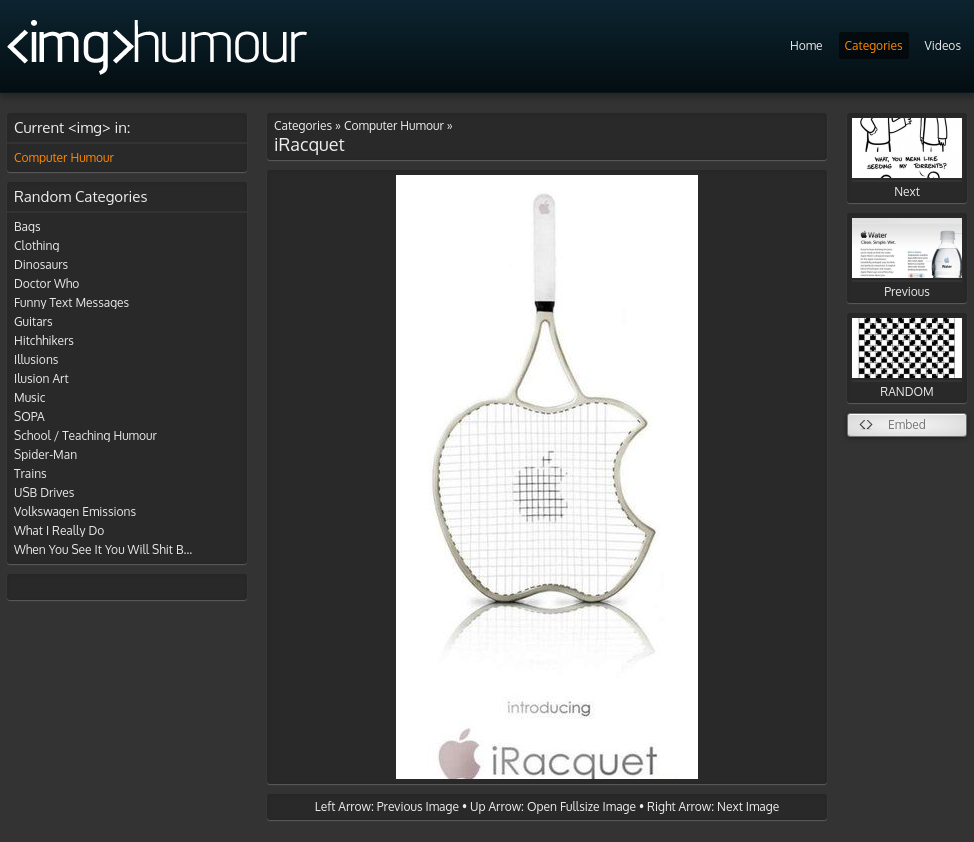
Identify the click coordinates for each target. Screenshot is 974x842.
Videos (943, 45)
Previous (907, 258)
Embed (907, 424)
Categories (874, 45)
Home (806, 45)
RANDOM (907, 358)
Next (907, 158)
